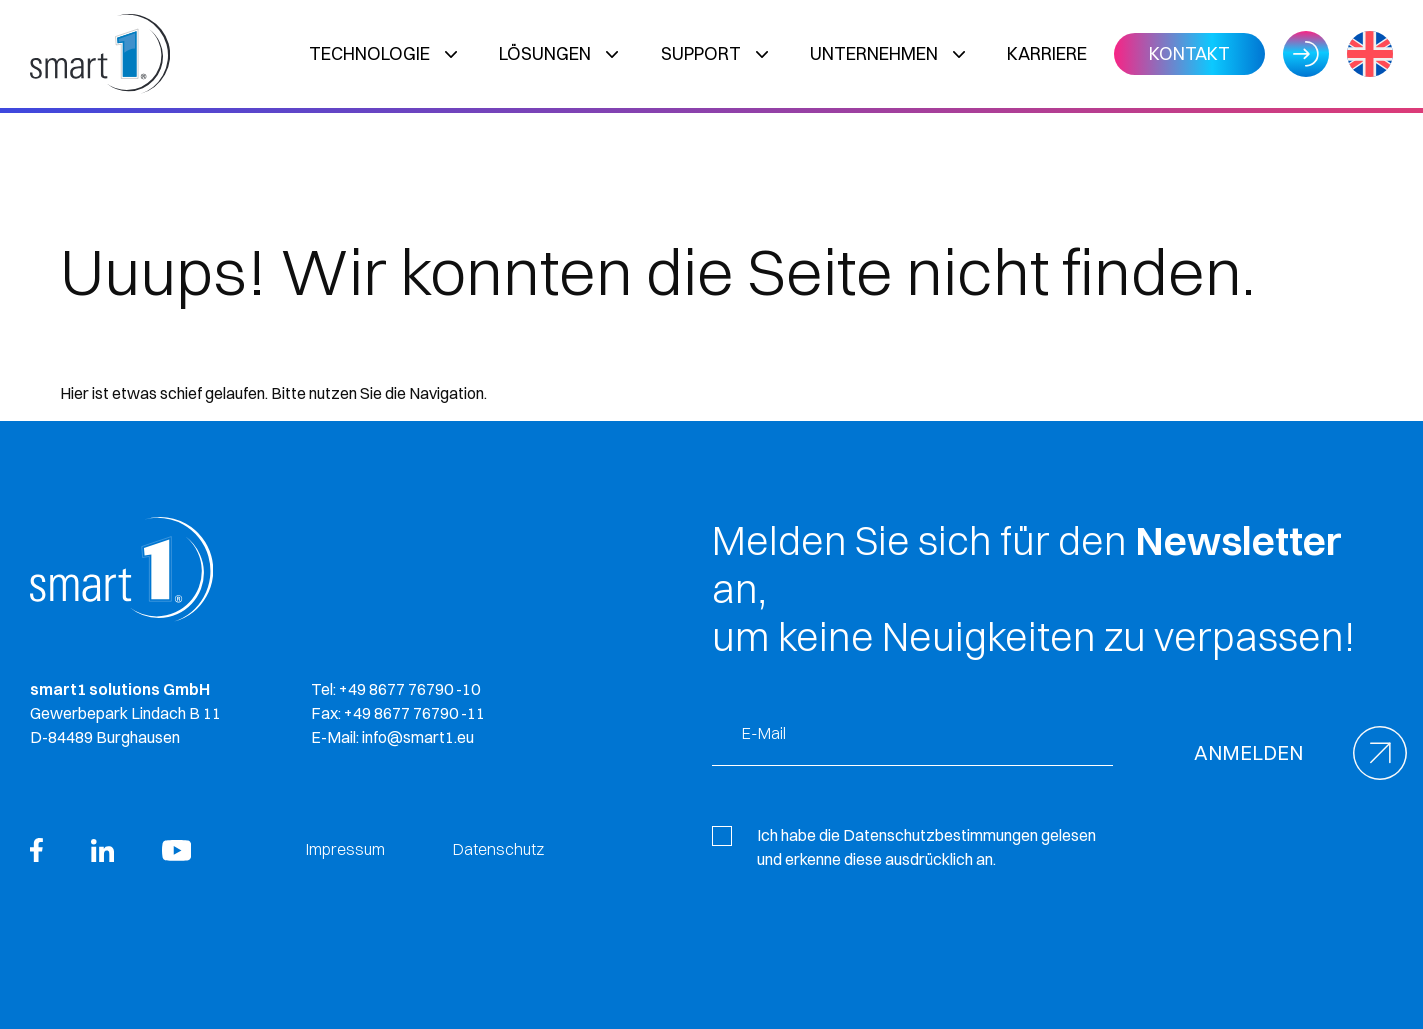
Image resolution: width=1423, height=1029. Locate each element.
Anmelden (1248, 752)
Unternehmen (874, 53)
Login (1306, 54)
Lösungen (545, 53)
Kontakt (1189, 53)
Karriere (1047, 53)
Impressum (345, 849)
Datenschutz (498, 849)
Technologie (369, 53)
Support (701, 53)
